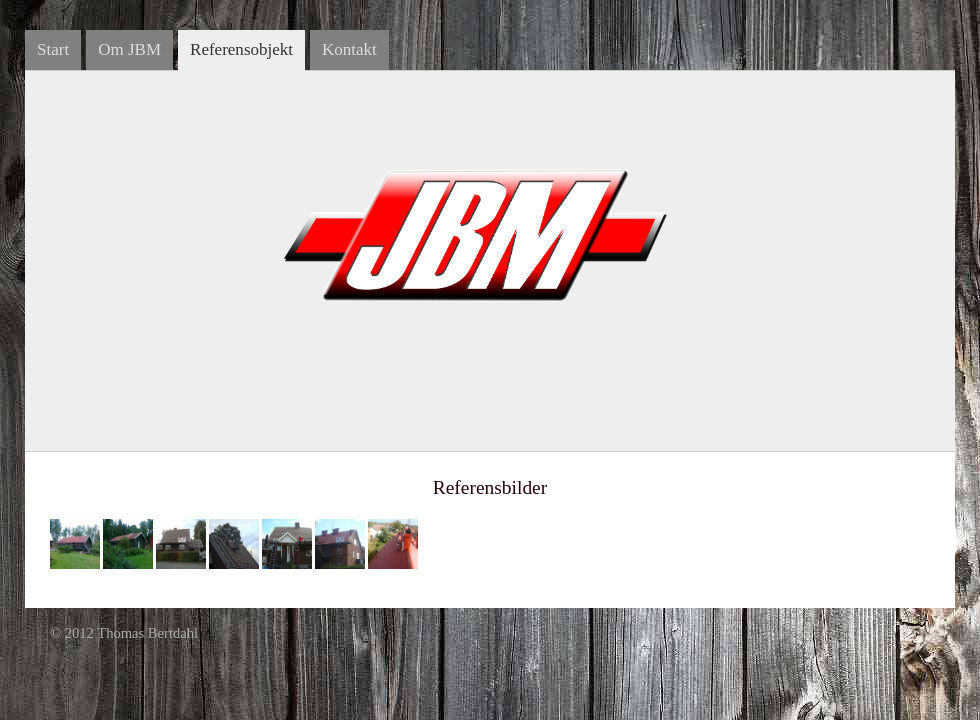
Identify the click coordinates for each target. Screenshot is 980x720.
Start (53, 49)
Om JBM (129, 49)
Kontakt (349, 49)
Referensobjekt (241, 49)
